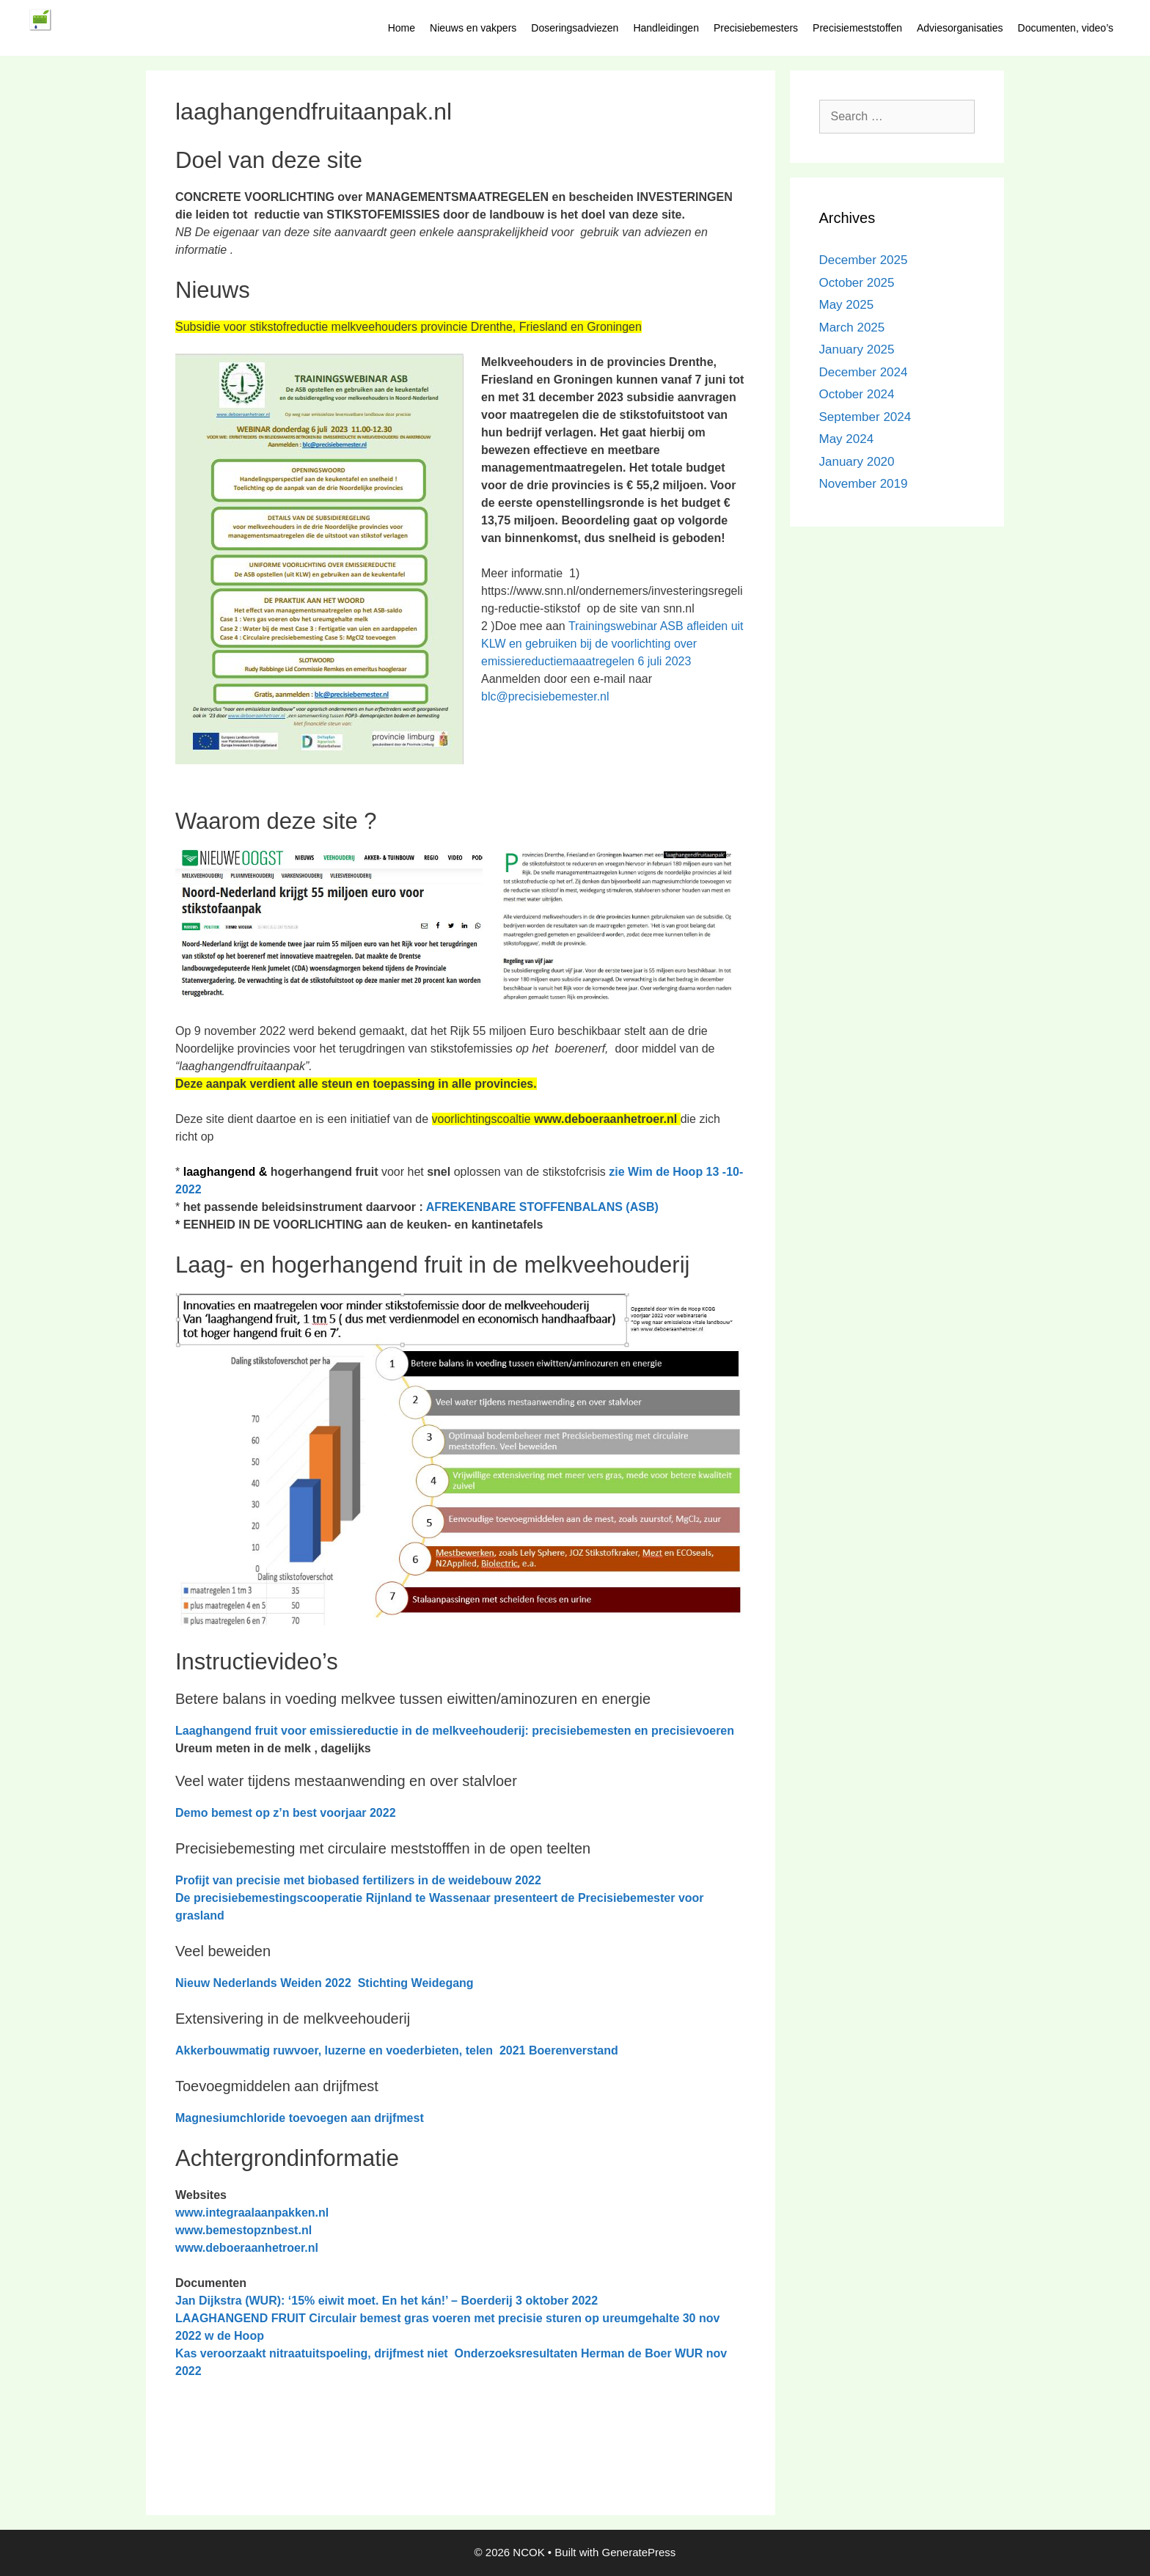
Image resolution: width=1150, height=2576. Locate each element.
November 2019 (863, 484)
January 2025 (857, 349)
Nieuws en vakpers (473, 28)
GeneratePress (638, 2552)
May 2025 (846, 305)
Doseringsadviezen (574, 28)
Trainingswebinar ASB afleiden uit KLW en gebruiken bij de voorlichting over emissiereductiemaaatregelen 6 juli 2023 (612, 643)
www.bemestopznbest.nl (243, 2230)
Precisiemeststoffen (857, 28)
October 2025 (857, 283)
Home (401, 28)
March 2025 (852, 327)
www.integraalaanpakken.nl (252, 2212)
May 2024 (846, 439)
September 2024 (865, 417)
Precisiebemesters (756, 28)
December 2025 (863, 260)
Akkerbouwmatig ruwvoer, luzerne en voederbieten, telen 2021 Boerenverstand (396, 2050)
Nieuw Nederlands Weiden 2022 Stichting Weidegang (324, 1983)
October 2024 (857, 394)
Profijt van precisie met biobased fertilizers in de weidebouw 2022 (358, 1880)
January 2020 (857, 462)
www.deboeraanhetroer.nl (246, 2248)
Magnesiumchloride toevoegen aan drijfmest (299, 2118)
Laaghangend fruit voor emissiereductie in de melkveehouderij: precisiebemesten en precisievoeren (454, 1730)
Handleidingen (666, 28)
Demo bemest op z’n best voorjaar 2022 (285, 1813)
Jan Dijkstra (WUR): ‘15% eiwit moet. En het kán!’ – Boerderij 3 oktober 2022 (386, 2300)
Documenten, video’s (1065, 28)
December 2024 (863, 372)
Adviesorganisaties (960, 28)
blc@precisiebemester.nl (545, 696)
